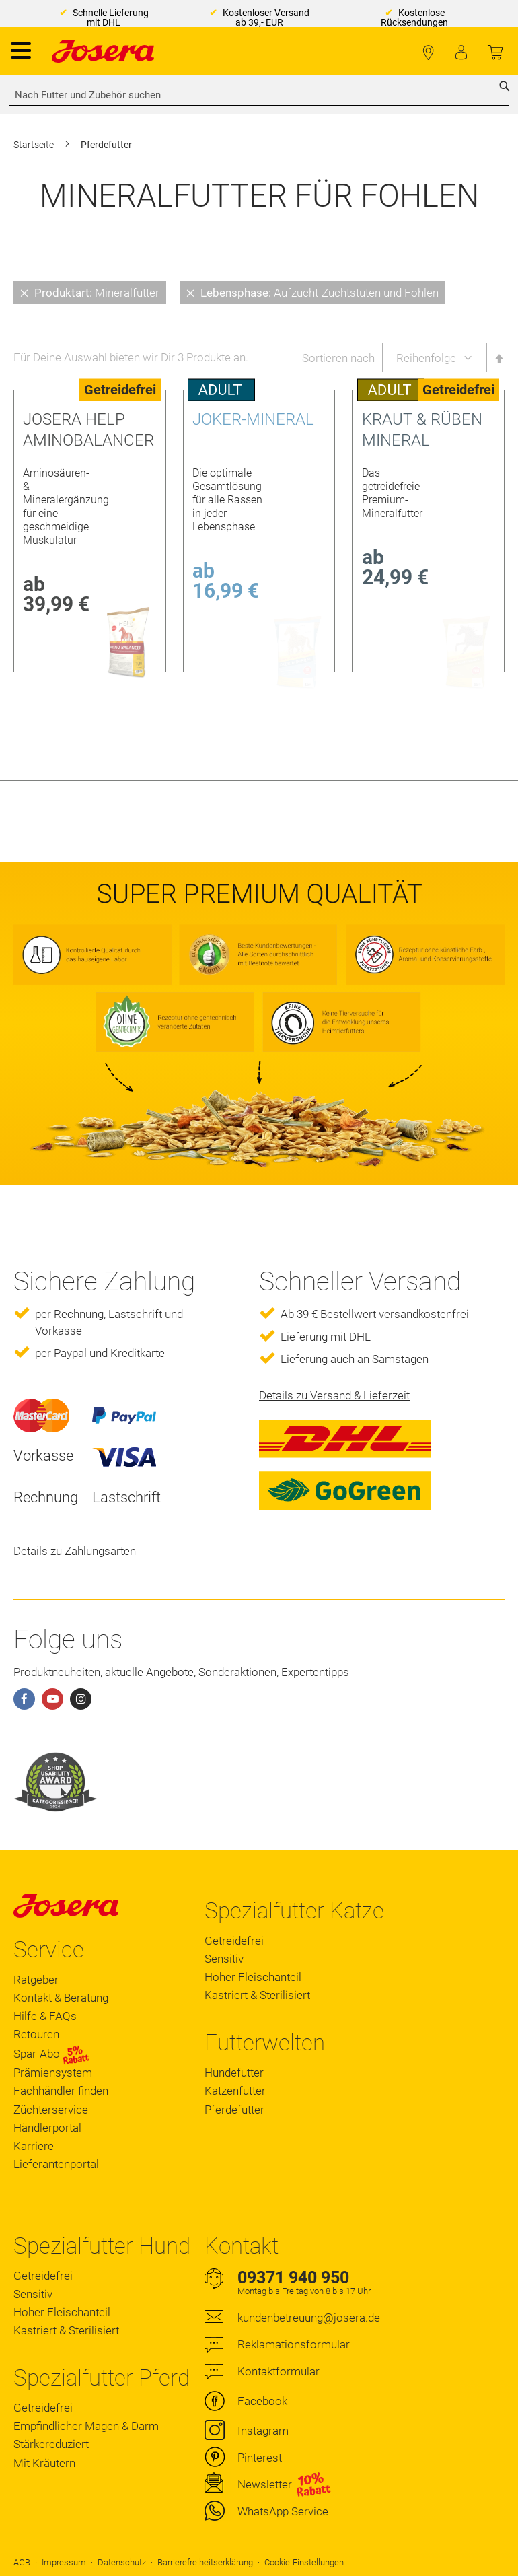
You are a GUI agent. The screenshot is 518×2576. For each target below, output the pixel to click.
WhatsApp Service (282, 2511)
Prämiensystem (52, 2072)
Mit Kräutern (44, 2463)
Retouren (36, 2034)
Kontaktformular (278, 2371)
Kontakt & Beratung (60, 1998)
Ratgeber (36, 1979)
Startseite (34, 144)
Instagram (263, 2430)
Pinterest (259, 2457)
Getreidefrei (234, 1940)
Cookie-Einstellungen (304, 2562)
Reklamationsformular (293, 2344)
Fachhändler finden (428, 53)
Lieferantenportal (56, 2164)
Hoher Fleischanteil (253, 1977)
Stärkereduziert (51, 2444)
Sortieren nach (338, 358)
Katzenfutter (235, 2090)
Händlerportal (47, 2127)
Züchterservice (50, 2109)
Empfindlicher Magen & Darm (86, 2426)
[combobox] (259, 95)
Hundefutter (234, 2072)
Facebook (262, 2401)
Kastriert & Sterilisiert (257, 1995)
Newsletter (264, 2484)
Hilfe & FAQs (45, 2016)
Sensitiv (224, 1958)
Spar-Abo (51, 2054)
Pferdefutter (234, 2109)
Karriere (33, 2146)
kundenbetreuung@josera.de (308, 2317)
